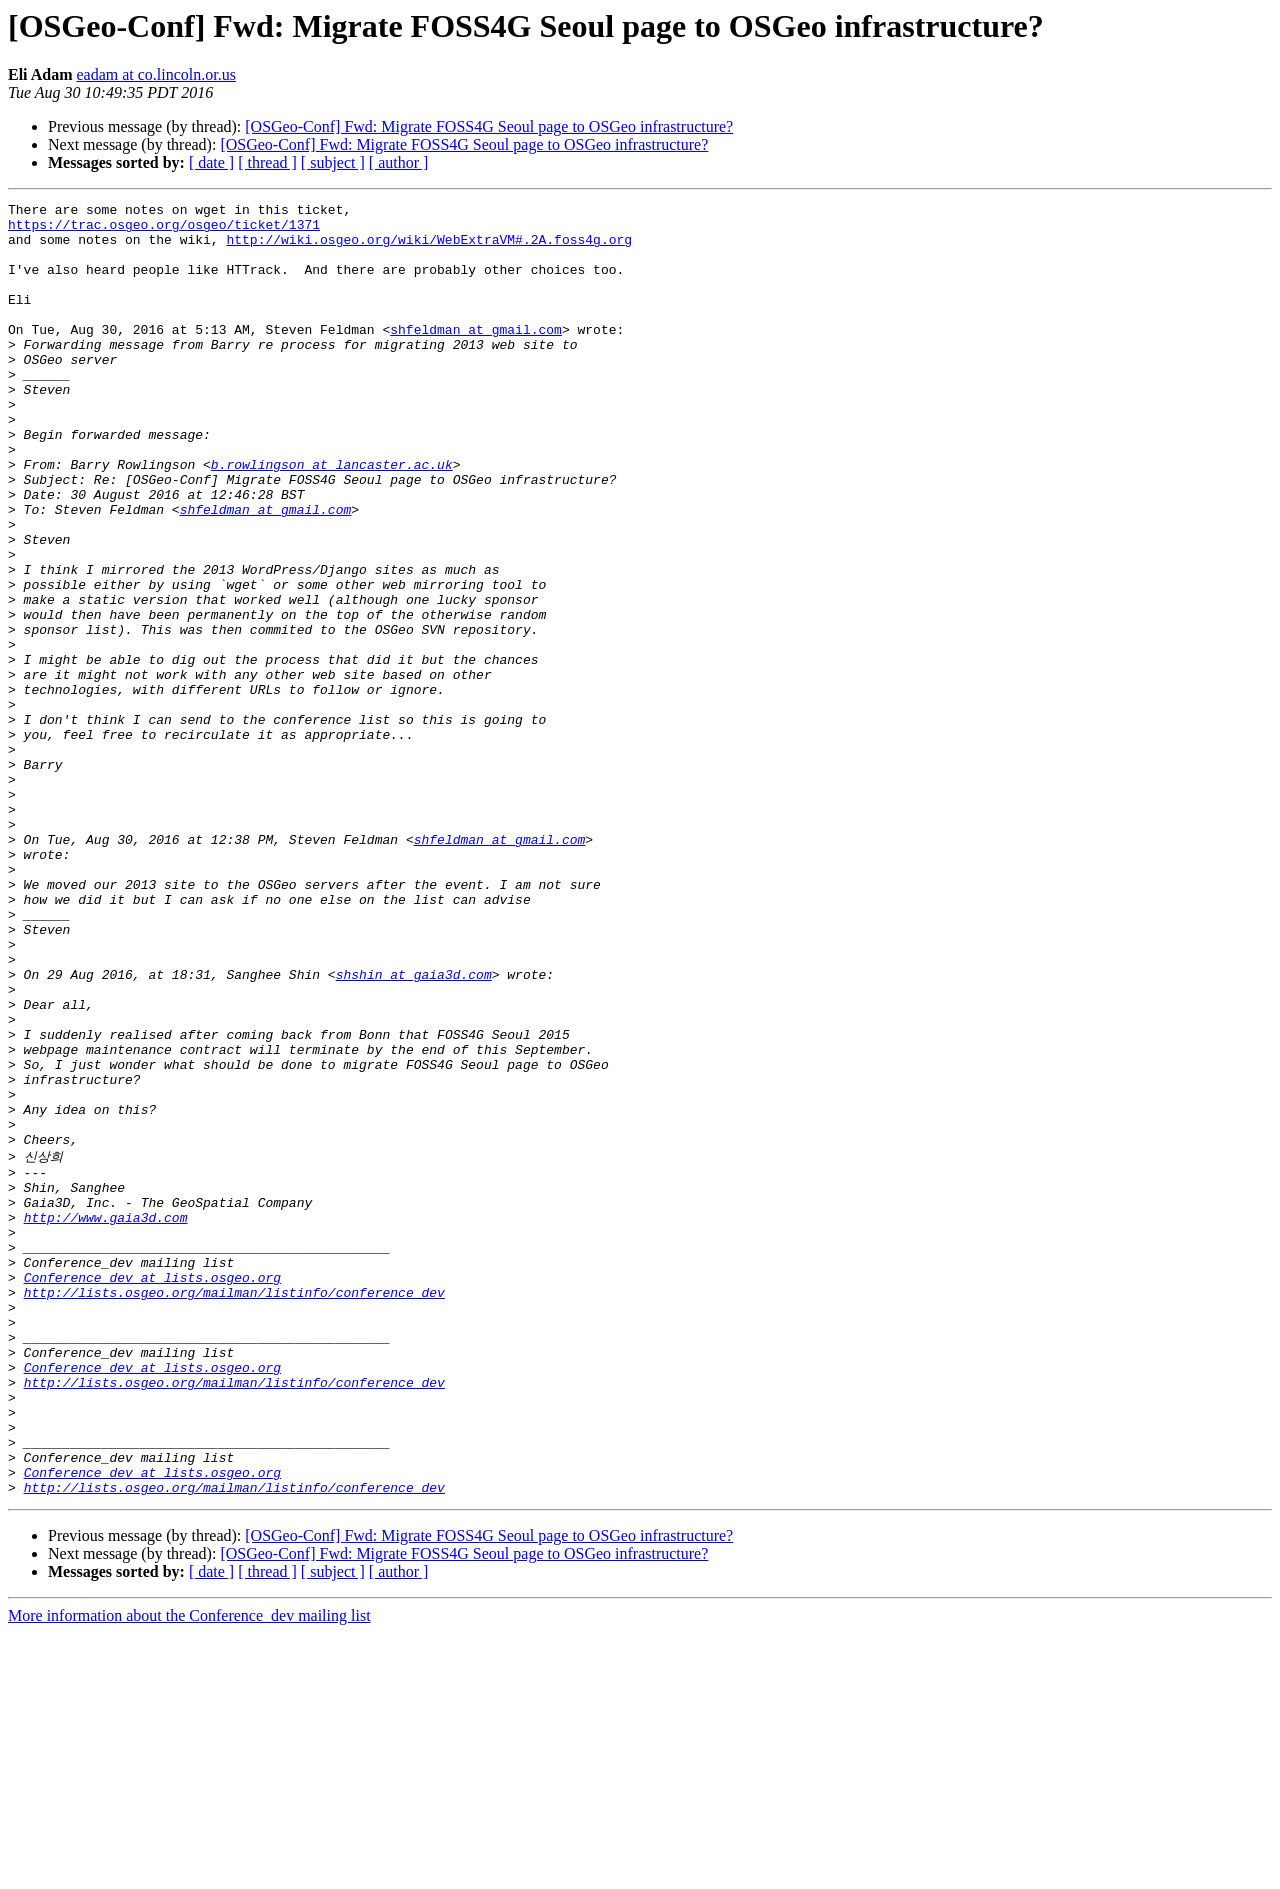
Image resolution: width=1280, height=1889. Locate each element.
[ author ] (399, 162)
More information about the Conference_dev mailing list (189, 1871)
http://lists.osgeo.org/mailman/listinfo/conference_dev (234, 1509)
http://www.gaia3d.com (106, 1419)
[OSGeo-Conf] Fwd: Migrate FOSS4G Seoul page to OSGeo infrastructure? (489, 126)
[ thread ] (267, 162)
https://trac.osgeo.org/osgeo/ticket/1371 (164, 230)
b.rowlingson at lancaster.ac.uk (332, 518)
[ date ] (211, 162)
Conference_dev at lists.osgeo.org (152, 1491)
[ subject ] (333, 162)
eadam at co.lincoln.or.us (156, 74)
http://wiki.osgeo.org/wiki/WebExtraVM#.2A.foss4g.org (429, 248)
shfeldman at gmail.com (476, 356)
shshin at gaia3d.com (414, 1130)
